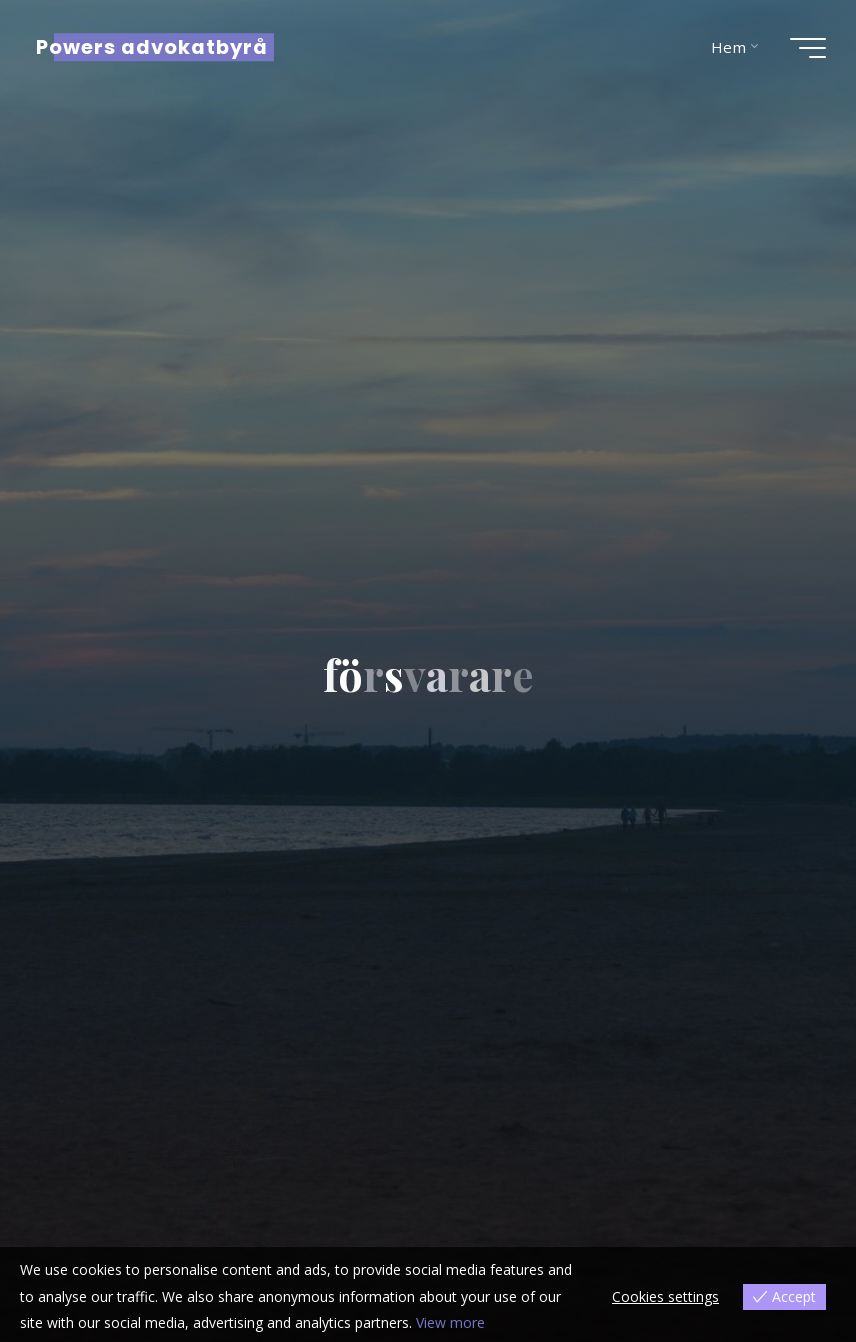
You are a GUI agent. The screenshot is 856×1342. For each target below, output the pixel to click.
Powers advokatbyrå (152, 47)
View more (450, 1322)
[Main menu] (808, 48)
